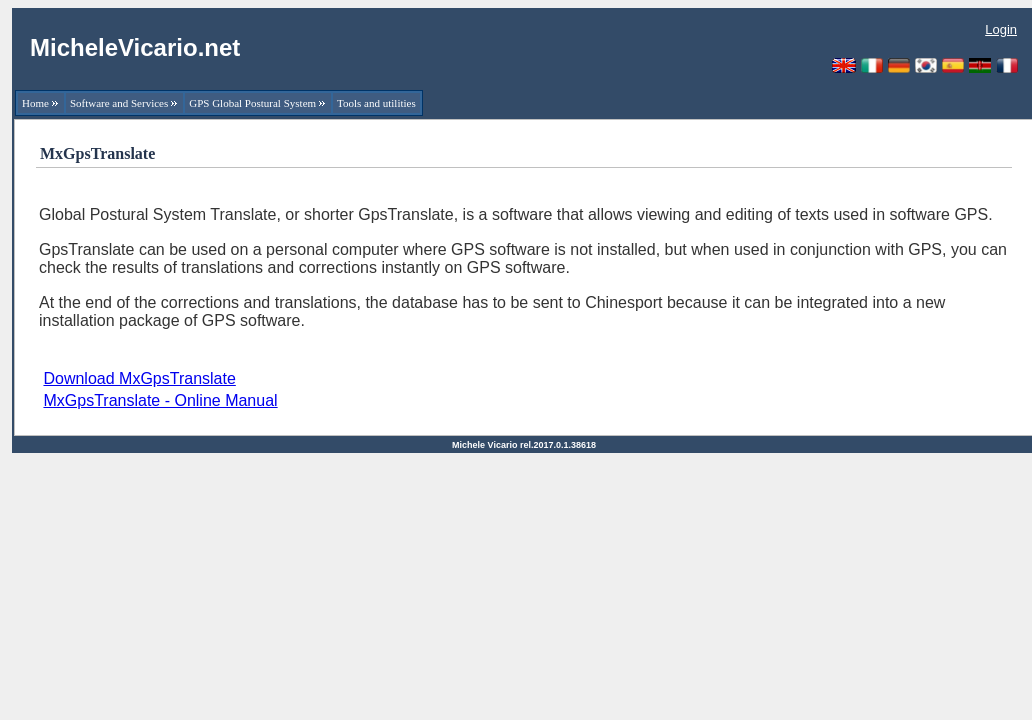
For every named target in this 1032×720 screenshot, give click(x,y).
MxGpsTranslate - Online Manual (160, 400)
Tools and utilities (376, 103)
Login (1001, 29)
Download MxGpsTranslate (139, 378)
